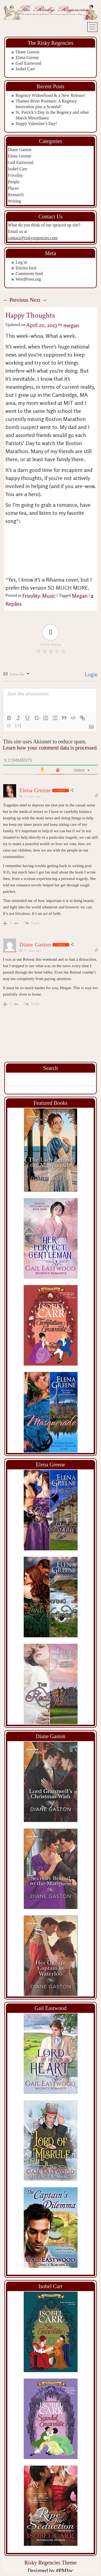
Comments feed (29, 273)
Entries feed (26, 268)
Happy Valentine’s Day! (36, 123)
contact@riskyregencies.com (33, 238)
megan (71, 325)
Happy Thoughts (30, 315)
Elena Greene (27, 57)
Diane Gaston (27, 52)
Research (16, 194)
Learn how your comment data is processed (50, 748)
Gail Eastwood (28, 63)
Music (48, 595)
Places (13, 188)
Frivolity (15, 175)
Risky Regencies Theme (50, 2563)
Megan (80, 595)
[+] (18, 725)
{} (9, 725)
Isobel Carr (25, 69)
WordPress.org (28, 279)
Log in (21, 262)
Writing (14, 201)
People (14, 181)
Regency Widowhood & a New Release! (50, 95)
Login (90, 674)
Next (38, 300)
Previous (15, 300)
